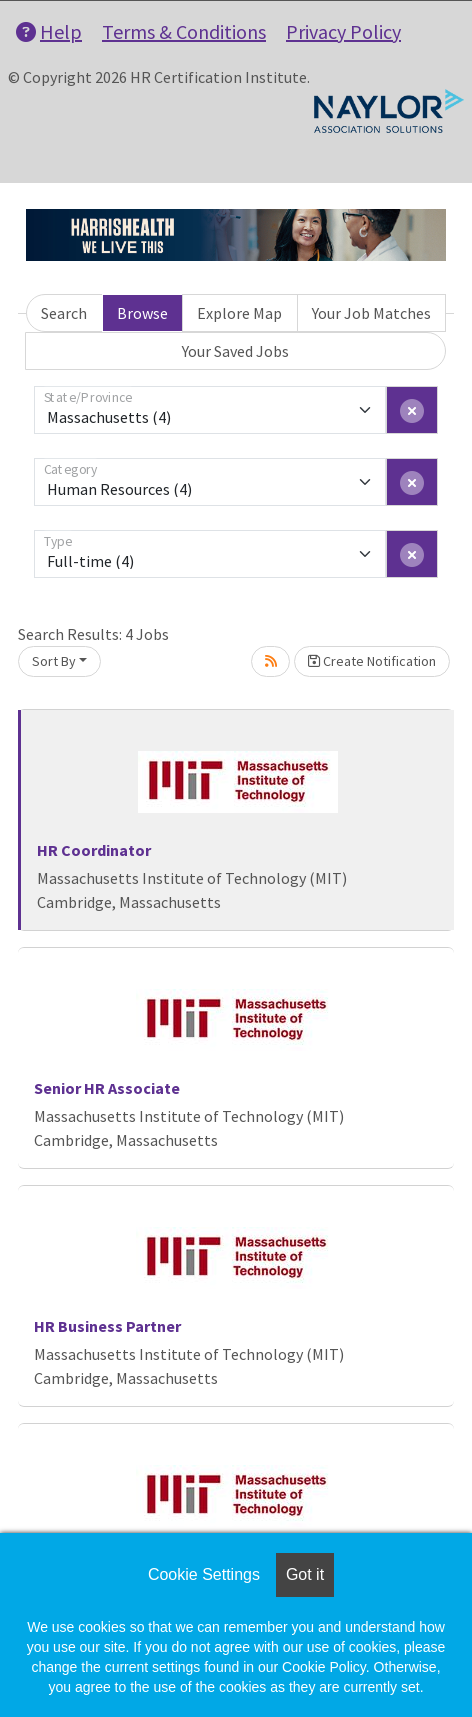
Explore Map (239, 313)
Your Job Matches (371, 313)
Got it (305, 1574)
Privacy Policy (343, 31)
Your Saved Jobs (235, 351)
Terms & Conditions (184, 31)
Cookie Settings (204, 1574)
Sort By (54, 661)
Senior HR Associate (107, 1088)
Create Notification (372, 661)
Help (49, 31)
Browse (142, 313)
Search (64, 313)
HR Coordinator (94, 850)
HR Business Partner (107, 1326)
